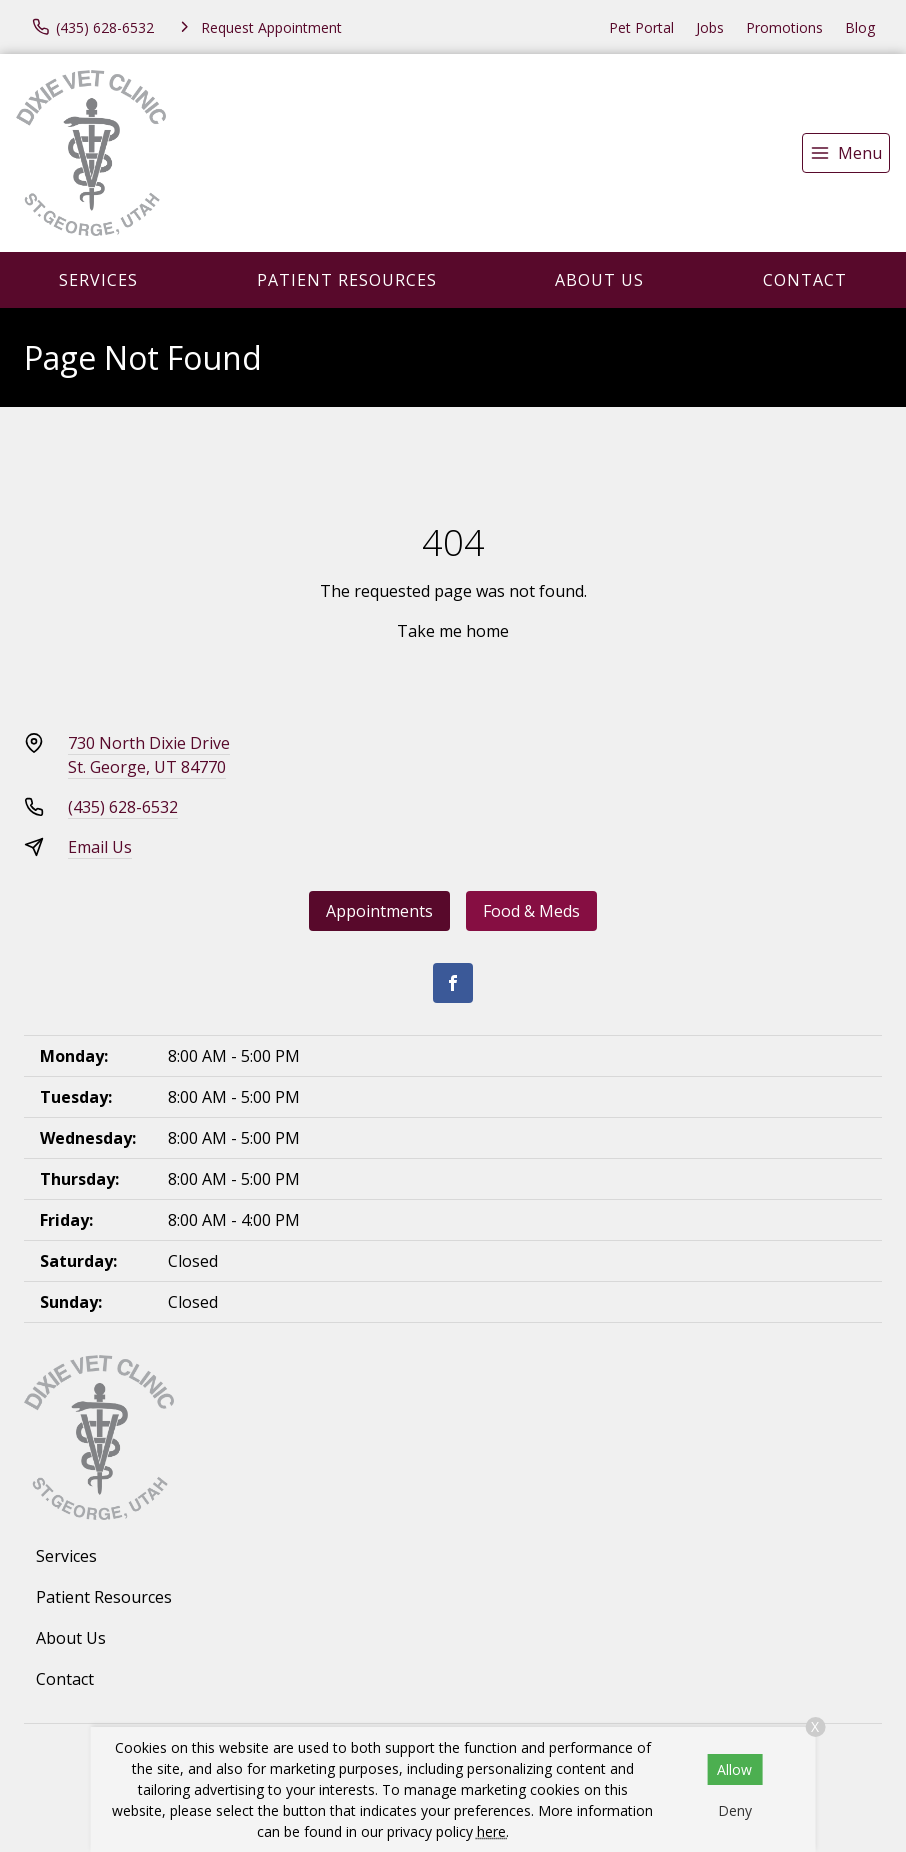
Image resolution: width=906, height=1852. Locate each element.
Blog (860, 27)
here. (493, 1831)
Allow (734, 1769)
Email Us (100, 847)
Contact (805, 280)
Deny (735, 1810)
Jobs (710, 27)
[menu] (846, 153)
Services (98, 280)
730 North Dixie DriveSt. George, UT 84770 (149, 755)
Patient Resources (347, 280)
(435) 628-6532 (123, 807)
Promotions (784, 27)
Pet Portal (641, 27)
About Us (599, 280)
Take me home (453, 631)
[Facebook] (453, 983)
